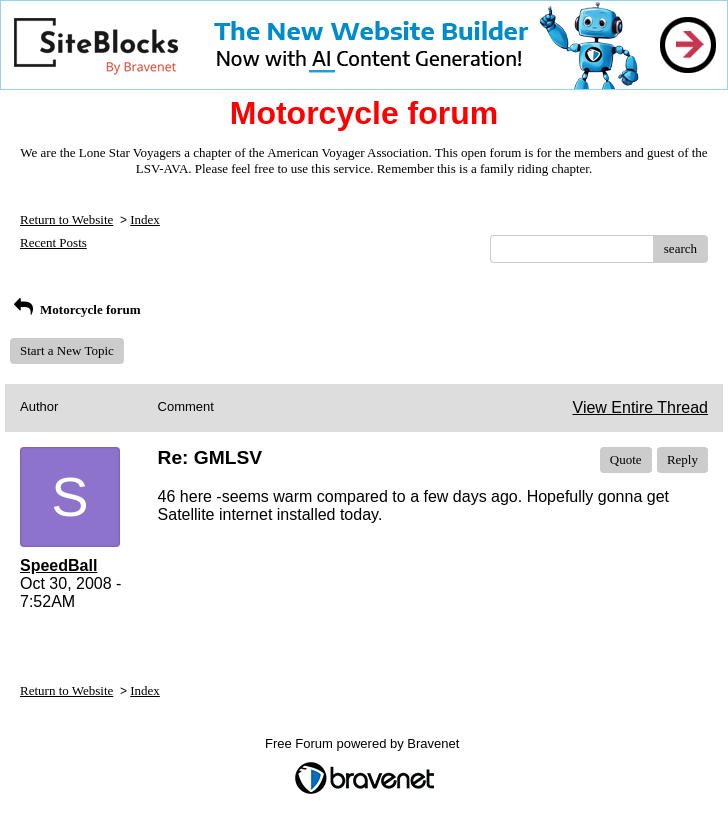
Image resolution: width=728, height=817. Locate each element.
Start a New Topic (67, 350)
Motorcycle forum (75, 309)
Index (145, 219)
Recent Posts (53, 242)
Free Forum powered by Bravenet (364, 743)
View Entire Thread (640, 407)
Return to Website (66, 219)
